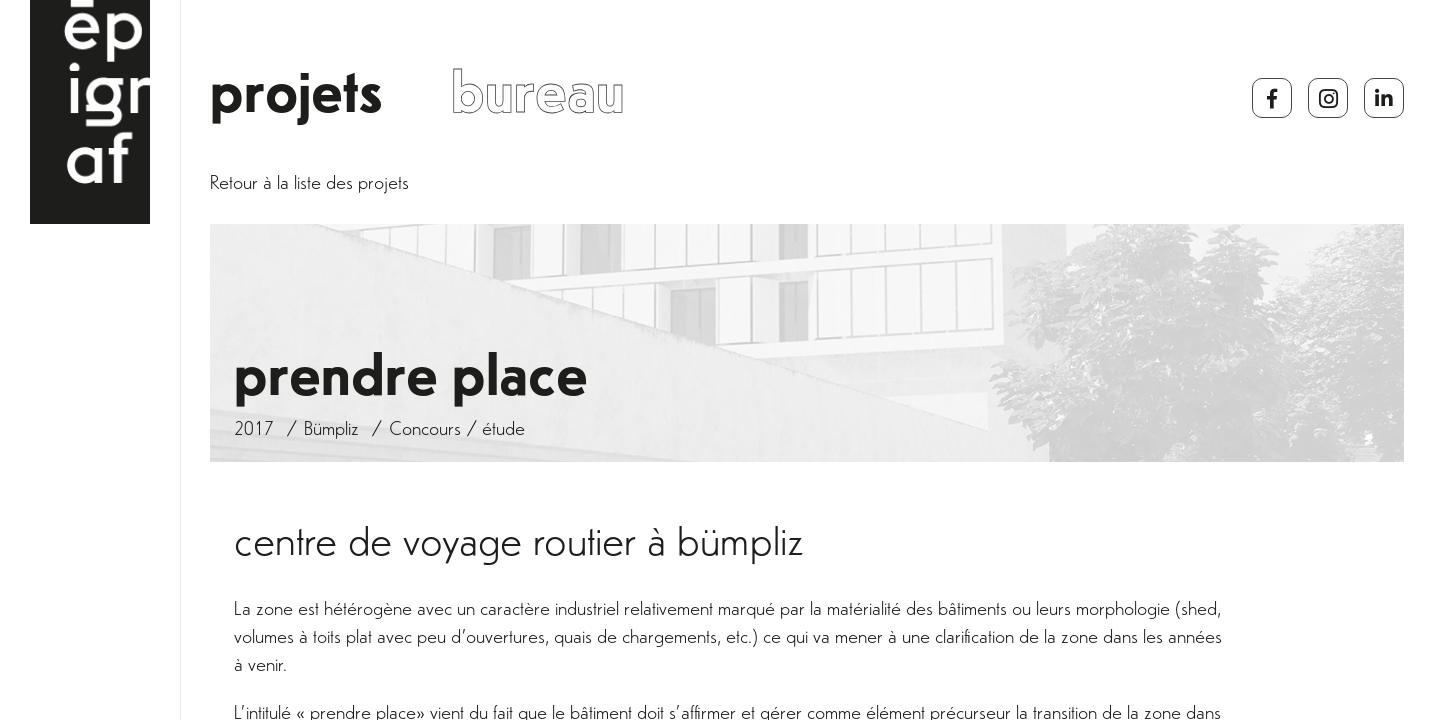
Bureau (538, 101)
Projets (296, 101)
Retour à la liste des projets (309, 186)
